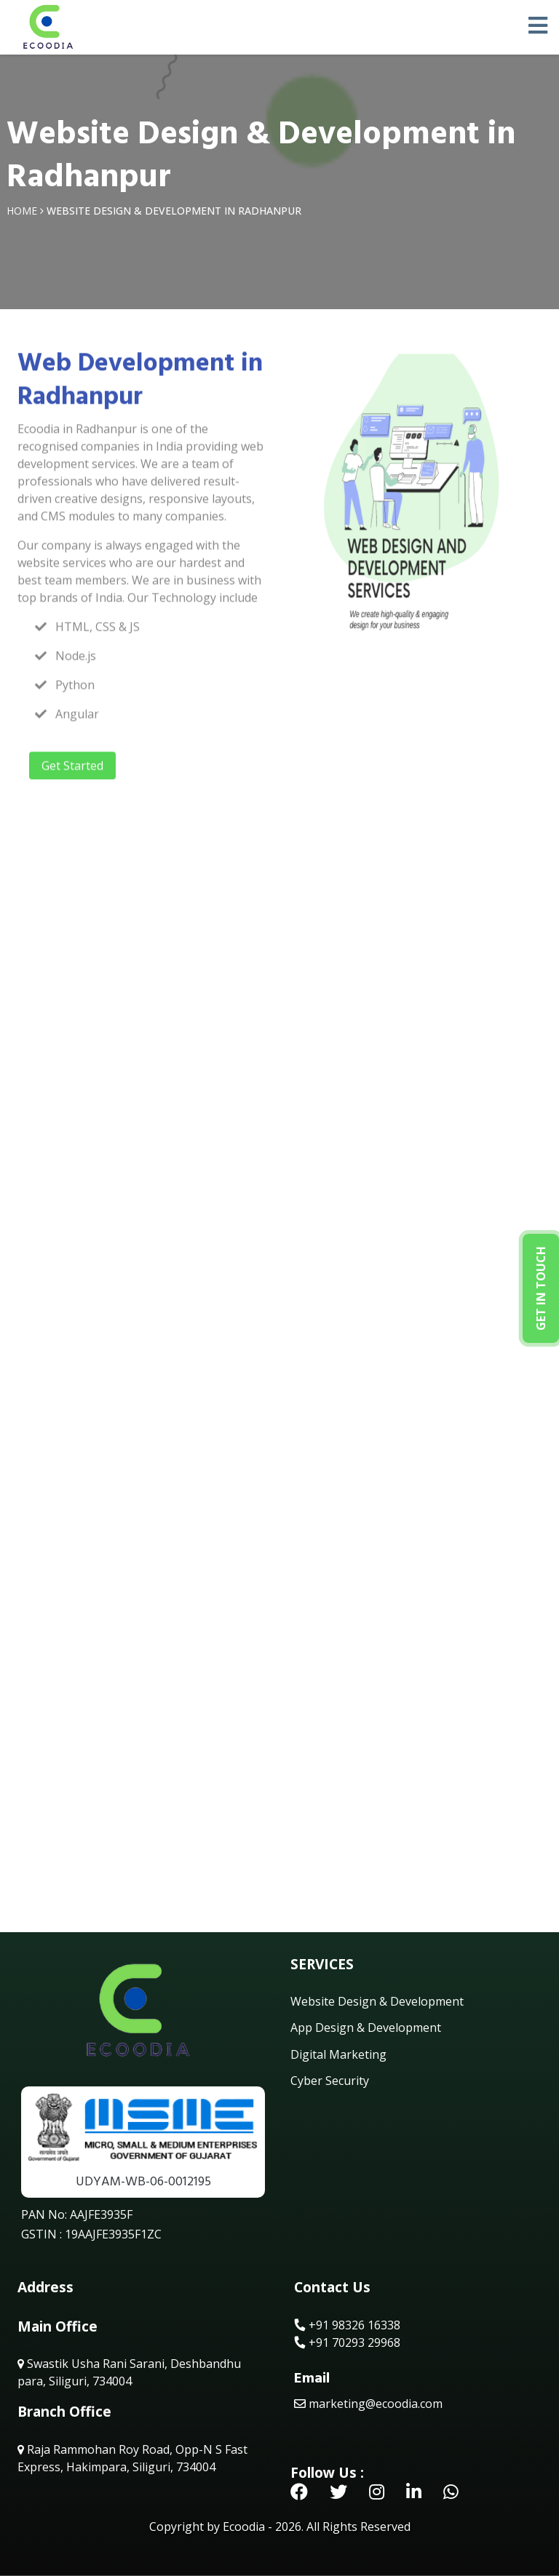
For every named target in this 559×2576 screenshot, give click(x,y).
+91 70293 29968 (347, 2342)
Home (22, 211)
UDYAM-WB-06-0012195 (143, 2181)
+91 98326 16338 (347, 2325)
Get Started (72, 770)
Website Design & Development (377, 2001)
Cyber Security (329, 2081)
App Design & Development (365, 2027)
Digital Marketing (338, 2054)
